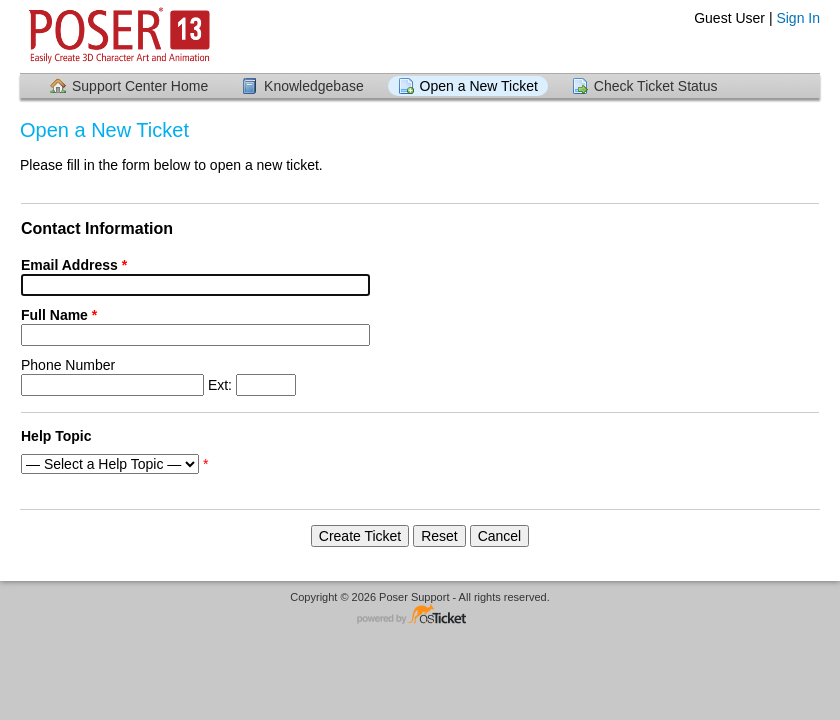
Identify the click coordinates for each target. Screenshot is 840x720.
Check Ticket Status (656, 86)
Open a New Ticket (479, 86)
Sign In (798, 18)
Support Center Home (140, 86)
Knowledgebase (314, 86)
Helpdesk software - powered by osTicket (420, 615)
